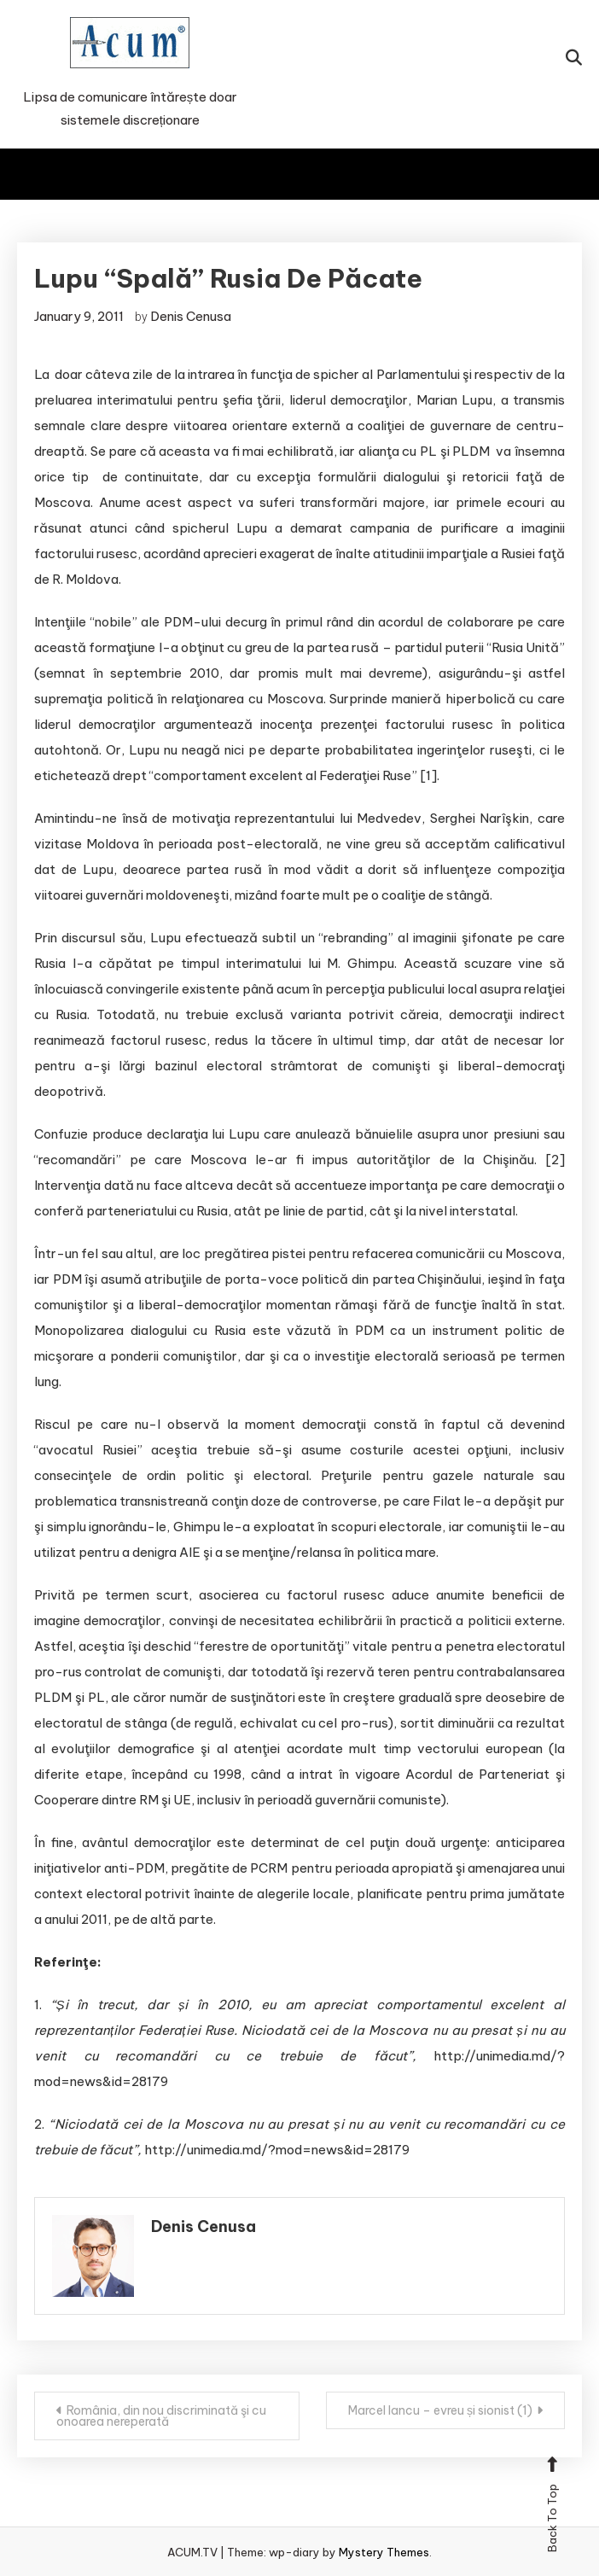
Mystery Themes (384, 2552)
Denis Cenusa (190, 316)
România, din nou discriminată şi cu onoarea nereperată (161, 2416)
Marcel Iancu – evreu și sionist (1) (440, 2410)
